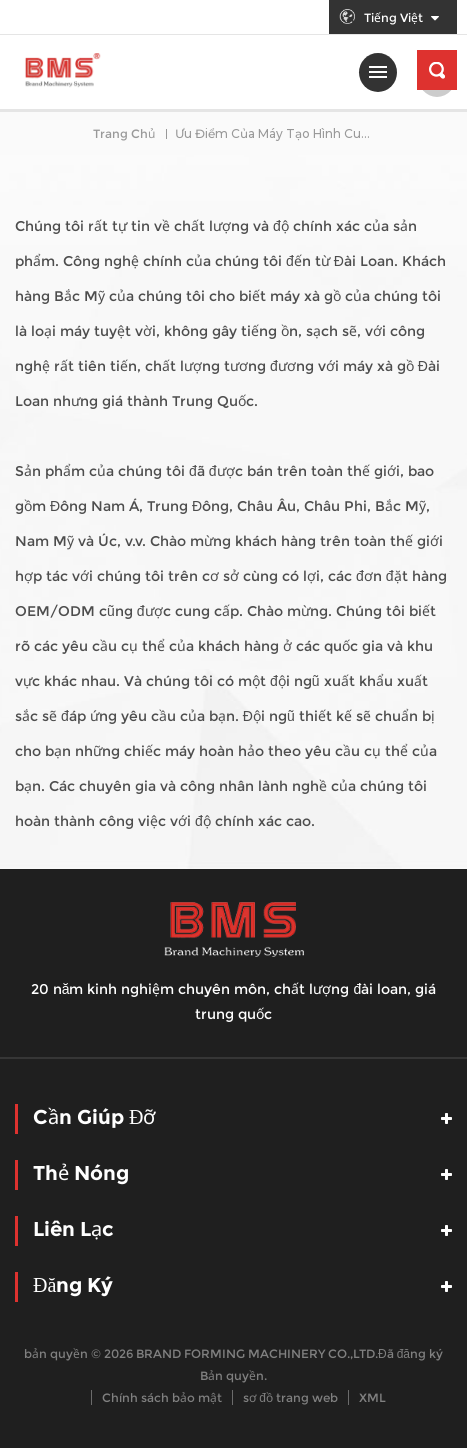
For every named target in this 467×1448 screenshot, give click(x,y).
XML (372, 1397)
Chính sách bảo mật (162, 1397)
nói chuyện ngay (442, 1423)
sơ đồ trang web (290, 1397)
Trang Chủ (124, 133)
